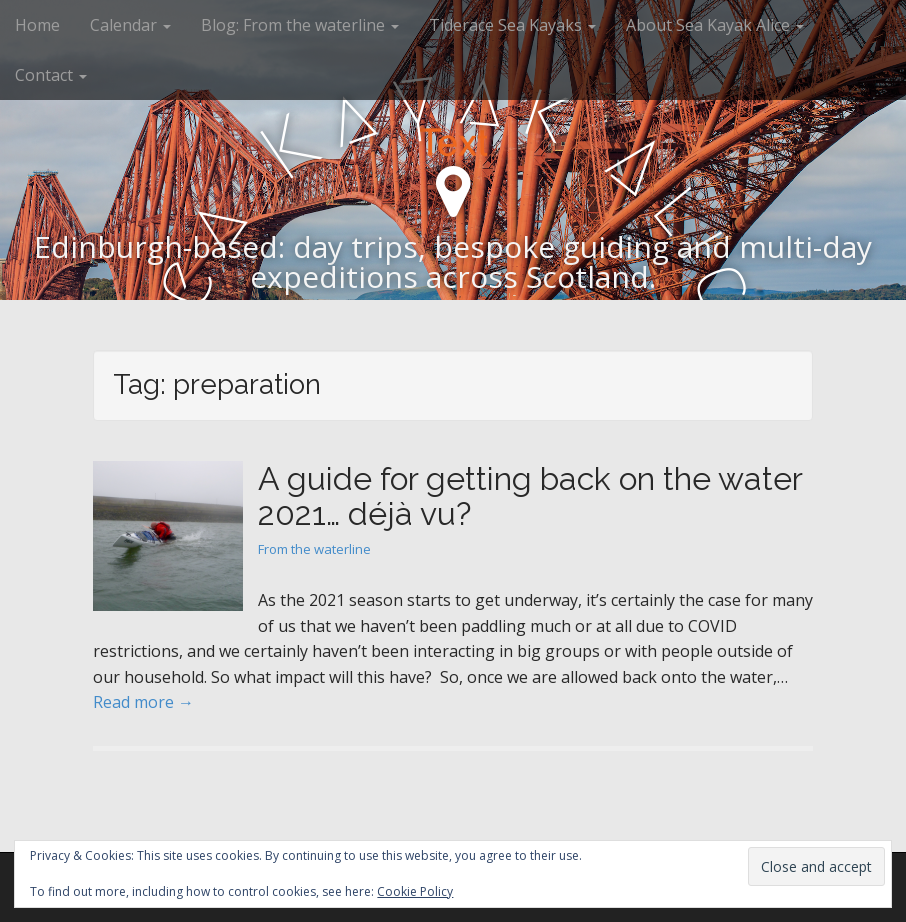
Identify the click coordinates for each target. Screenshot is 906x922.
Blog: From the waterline (300, 25)
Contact (51, 75)
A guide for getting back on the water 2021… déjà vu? (530, 496)
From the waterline (314, 549)
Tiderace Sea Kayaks (512, 25)
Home (37, 25)
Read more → (143, 702)
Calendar (130, 25)
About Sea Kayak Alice (715, 25)
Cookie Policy (415, 891)
